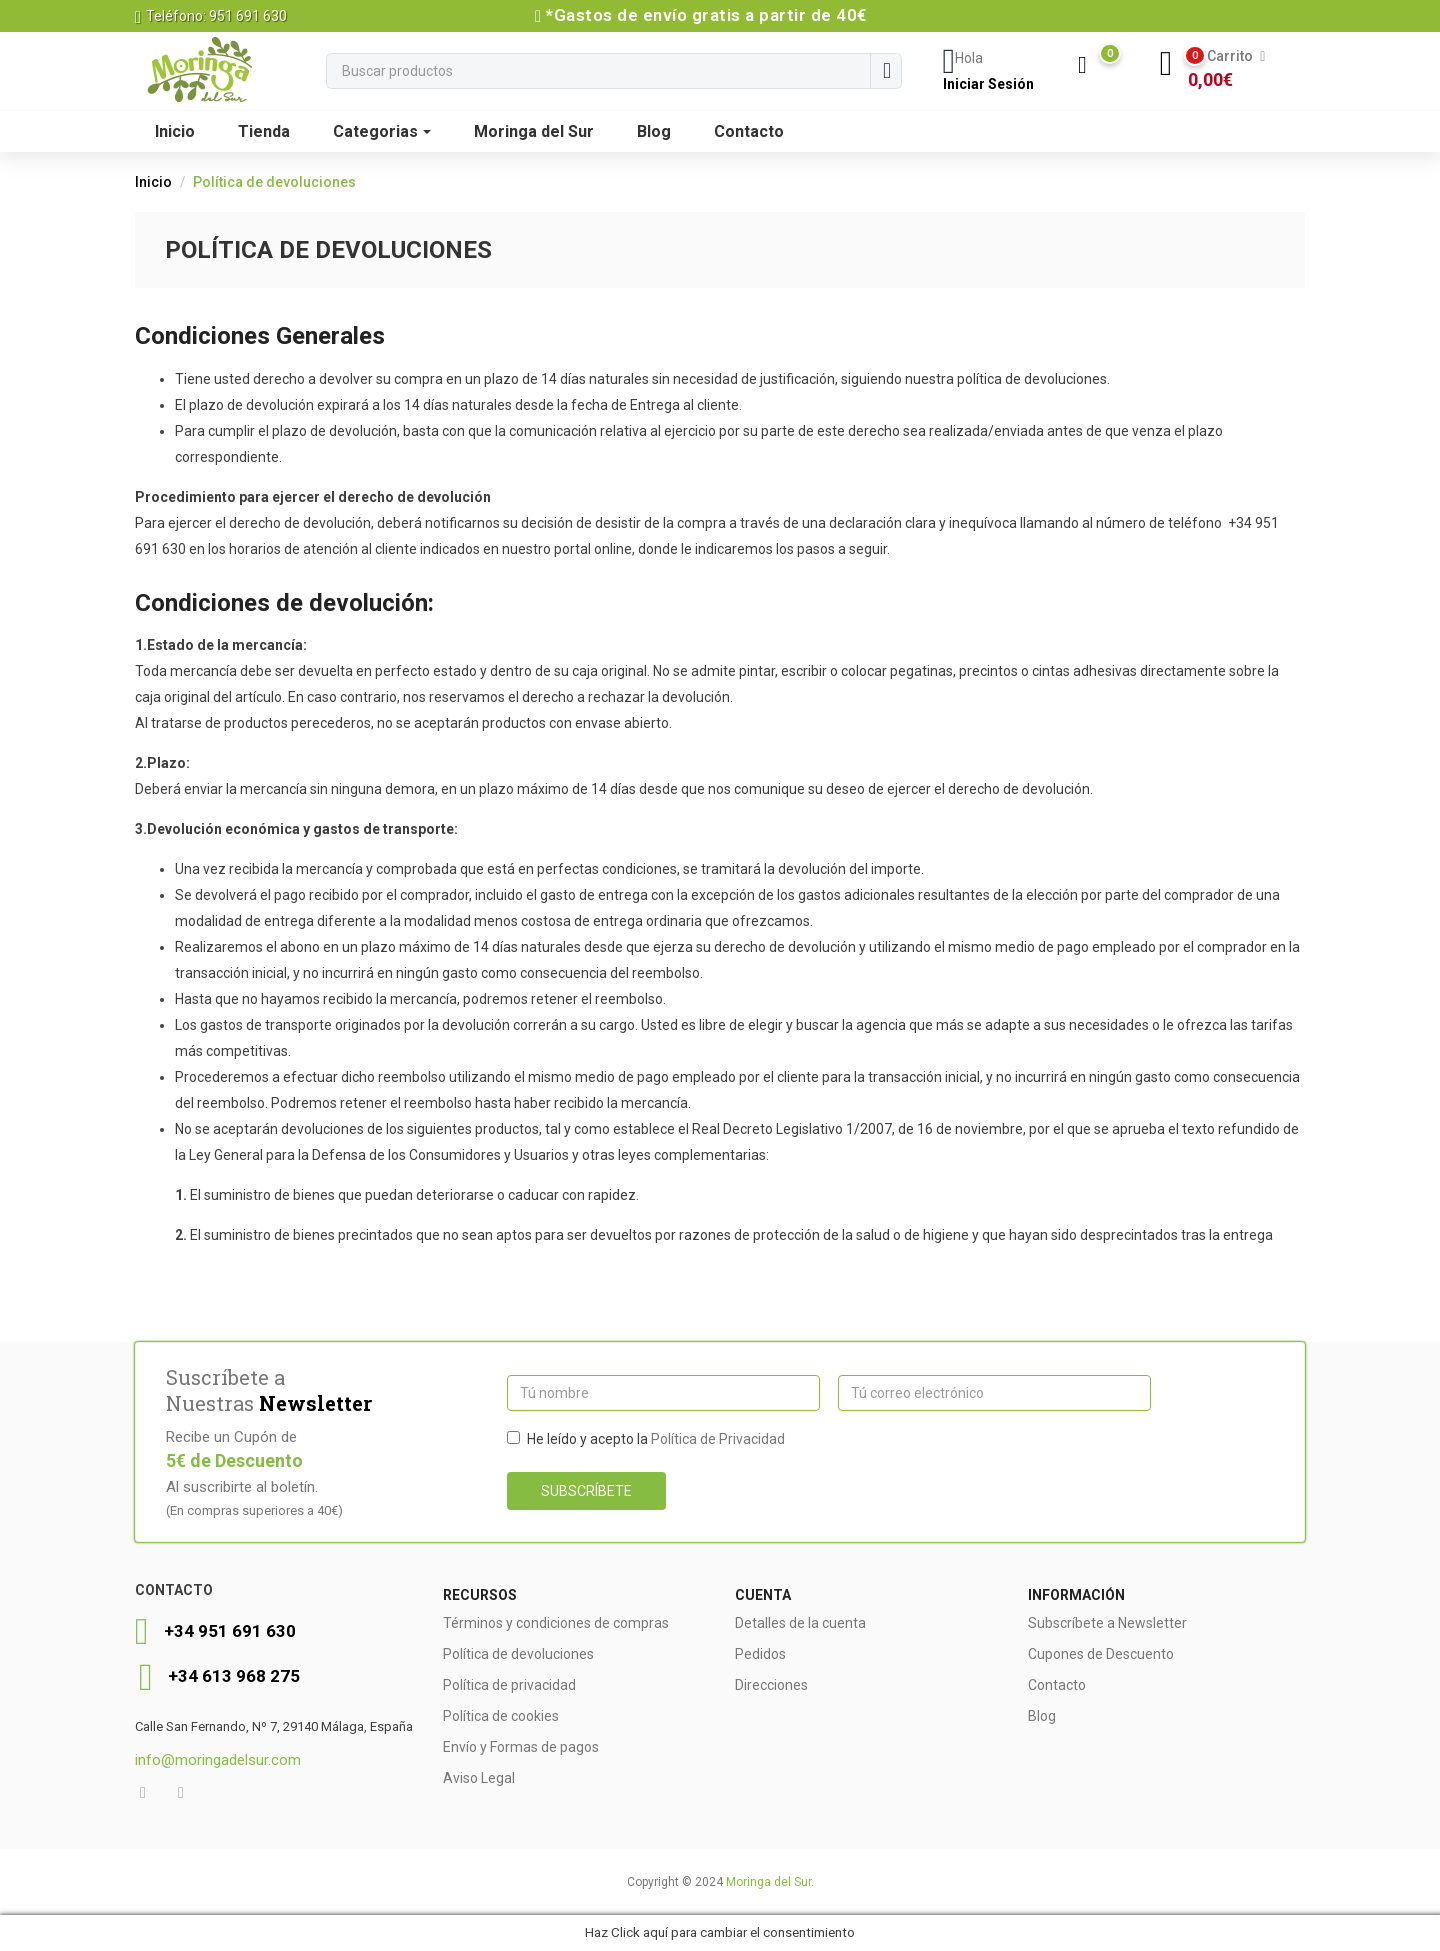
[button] (1229, 68)
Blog (654, 131)
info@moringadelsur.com (218, 1760)
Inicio (175, 131)
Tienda (264, 131)
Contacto (749, 131)
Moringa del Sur (534, 131)
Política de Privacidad (718, 1439)
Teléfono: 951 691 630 (211, 16)
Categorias (382, 131)
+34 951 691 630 (230, 1631)
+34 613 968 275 (234, 1676)
